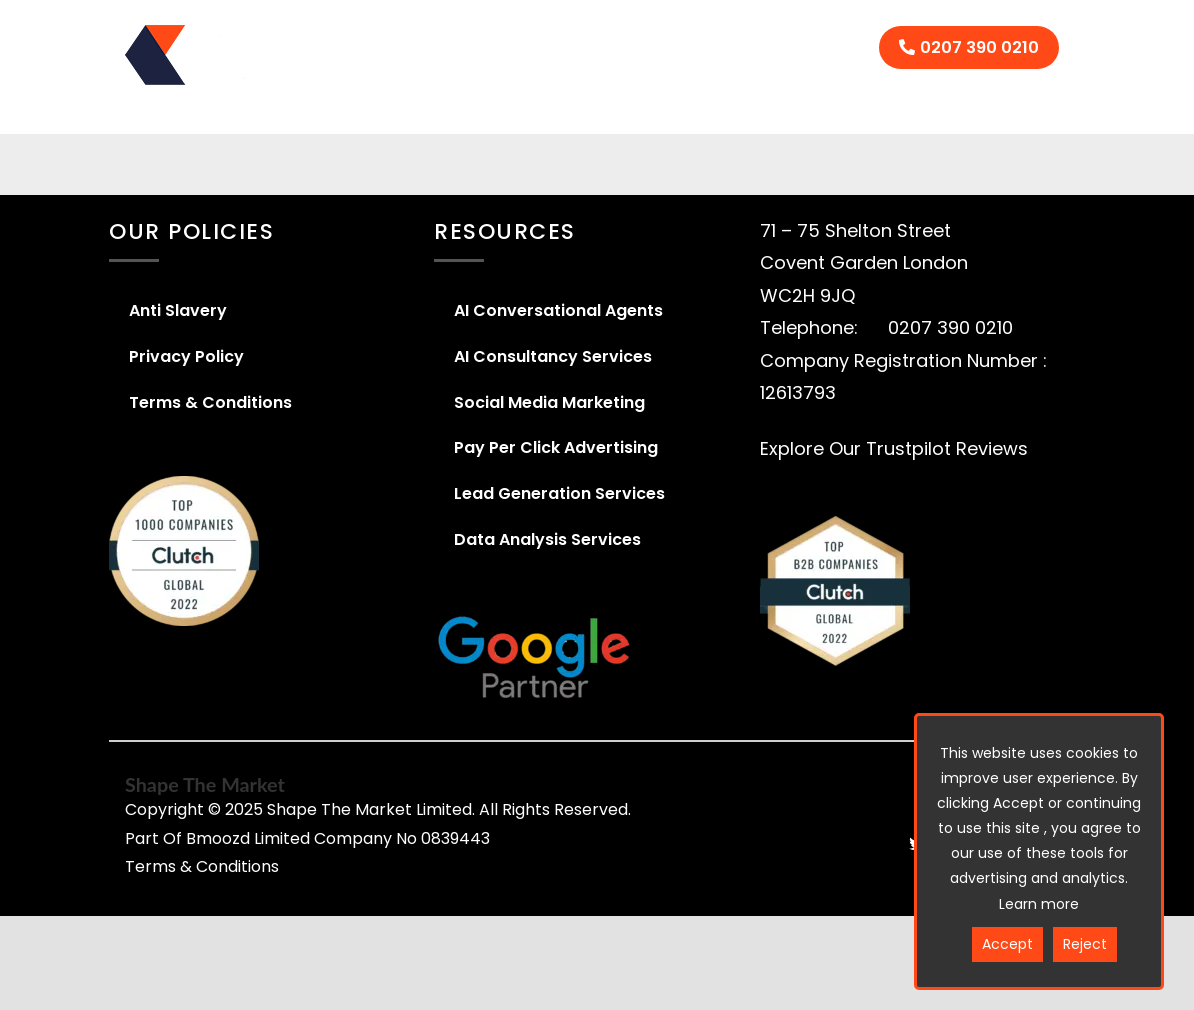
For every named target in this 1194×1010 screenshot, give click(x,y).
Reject (1085, 944)
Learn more (1039, 904)
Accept (1007, 944)
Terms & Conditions (202, 866)
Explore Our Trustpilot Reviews (894, 448)
